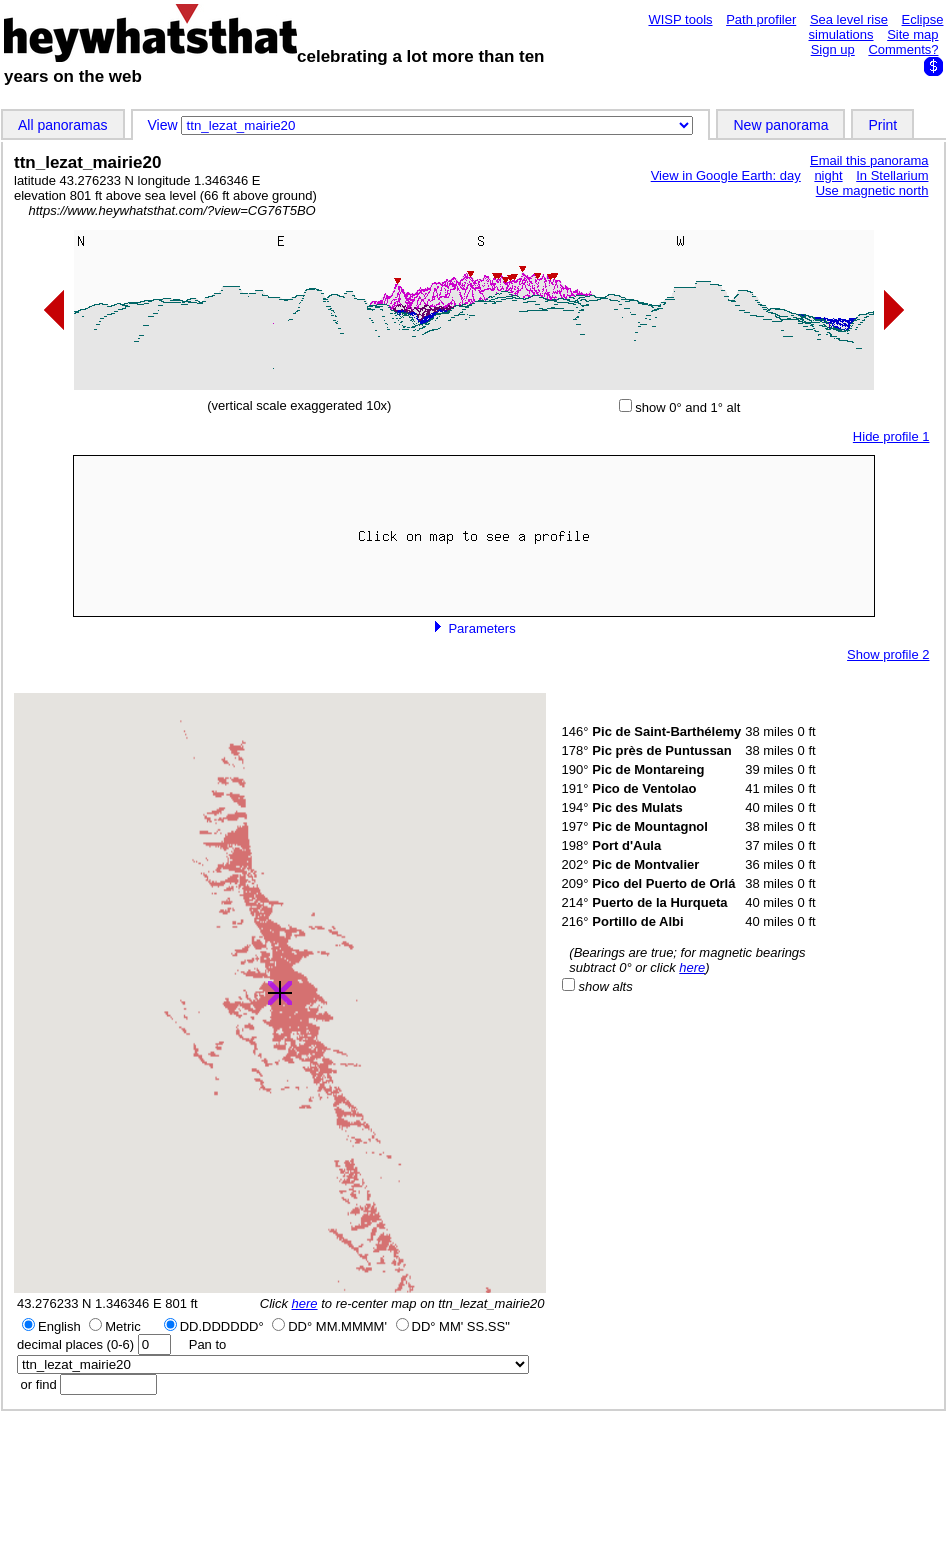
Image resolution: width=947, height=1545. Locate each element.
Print (882, 125)
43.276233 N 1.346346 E (89, 1303)
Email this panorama (869, 160)
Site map (912, 34)
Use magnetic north (872, 190)
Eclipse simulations (876, 27)
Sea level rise (849, 19)
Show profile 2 (888, 654)
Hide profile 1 (891, 436)
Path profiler (761, 19)
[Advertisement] (474, 1477)
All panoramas (63, 125)
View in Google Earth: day (726, 175)
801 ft (181, 1303)
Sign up (833, 49)
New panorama (780, 125)
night (828, 175)
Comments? (903, 49)
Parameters (474, 628)
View (165, 125)
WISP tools (680, 19)
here (305, 1303)
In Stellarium (892, 175)
